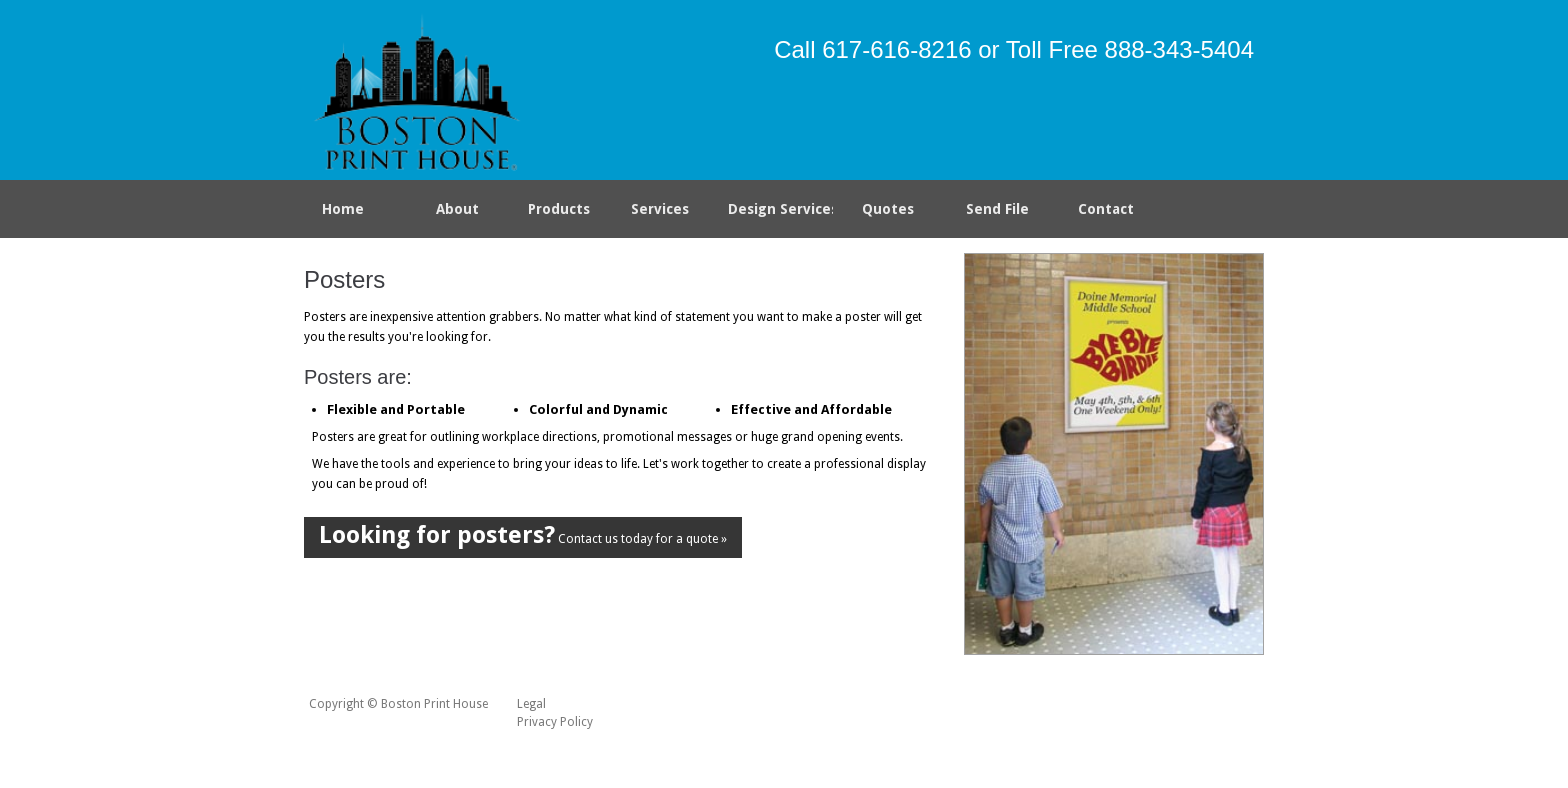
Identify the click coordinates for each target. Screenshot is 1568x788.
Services (664, 213)
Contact (1106, 209)
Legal (531, 704)
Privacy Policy (555, 722)
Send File (997, 209)
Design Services (781, 209)
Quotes (888, 209)
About (457, 209)
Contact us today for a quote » (523, 535)
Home (343, 209)
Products (555, 213)
